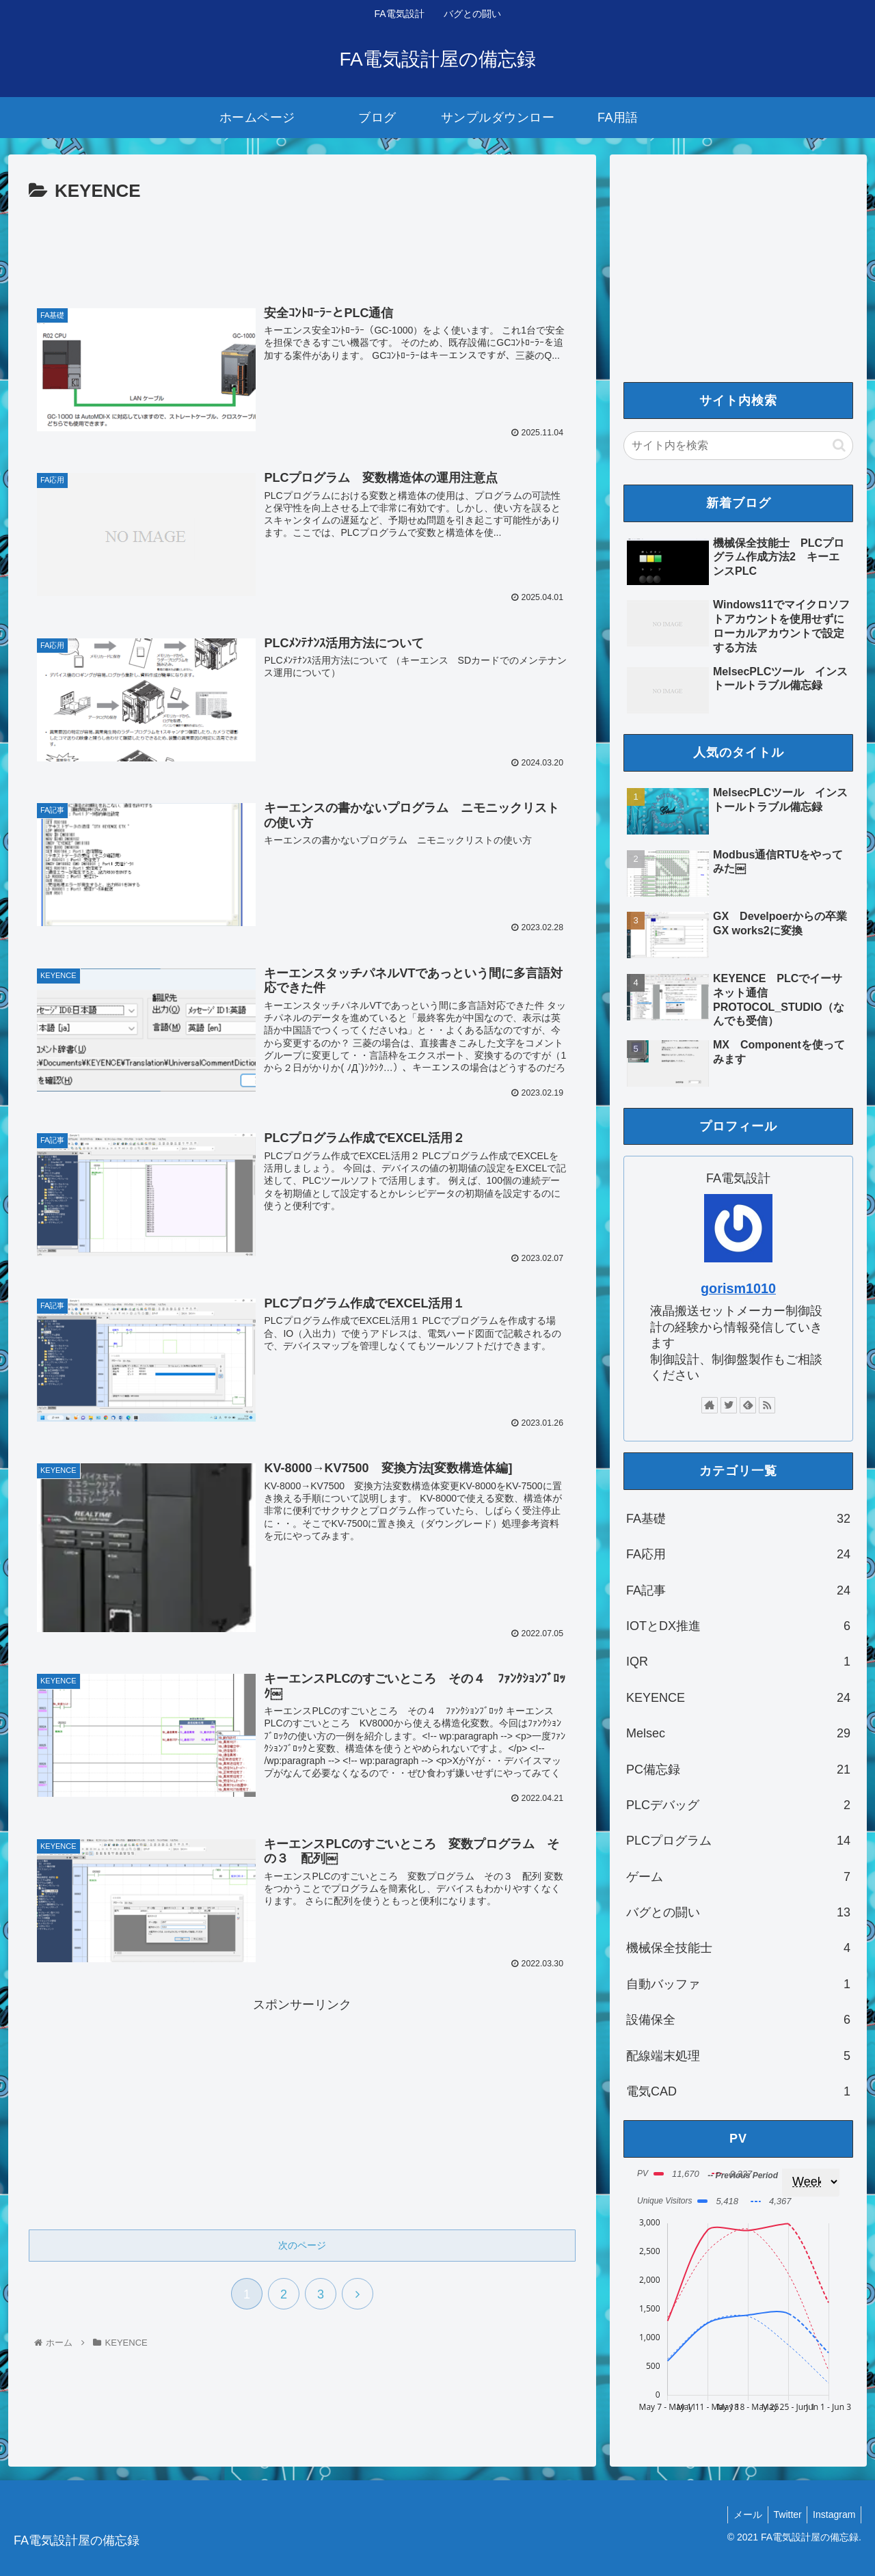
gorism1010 (738, 1288)
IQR (738, 1661)
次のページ (302, 2243)
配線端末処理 (738, 2056)
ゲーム (738, 1877)
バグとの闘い (738, 1912)
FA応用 (738, 1554)
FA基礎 (738, 1519)
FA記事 (738, 1590)
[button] (839, 445)
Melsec (738, 1733)
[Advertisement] (302, 244)
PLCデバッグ (738, 1805)
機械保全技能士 (738, 1948)
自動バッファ (738, 1984)
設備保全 (738, 2020)
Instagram (832, 2514)
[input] (738, 445)
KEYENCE (738, 1698)
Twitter (783, 2514)
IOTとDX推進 (738, 1626)
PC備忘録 (738, 1769)
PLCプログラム (738, 1841)
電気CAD (738, 2091)
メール (740, 2514)
